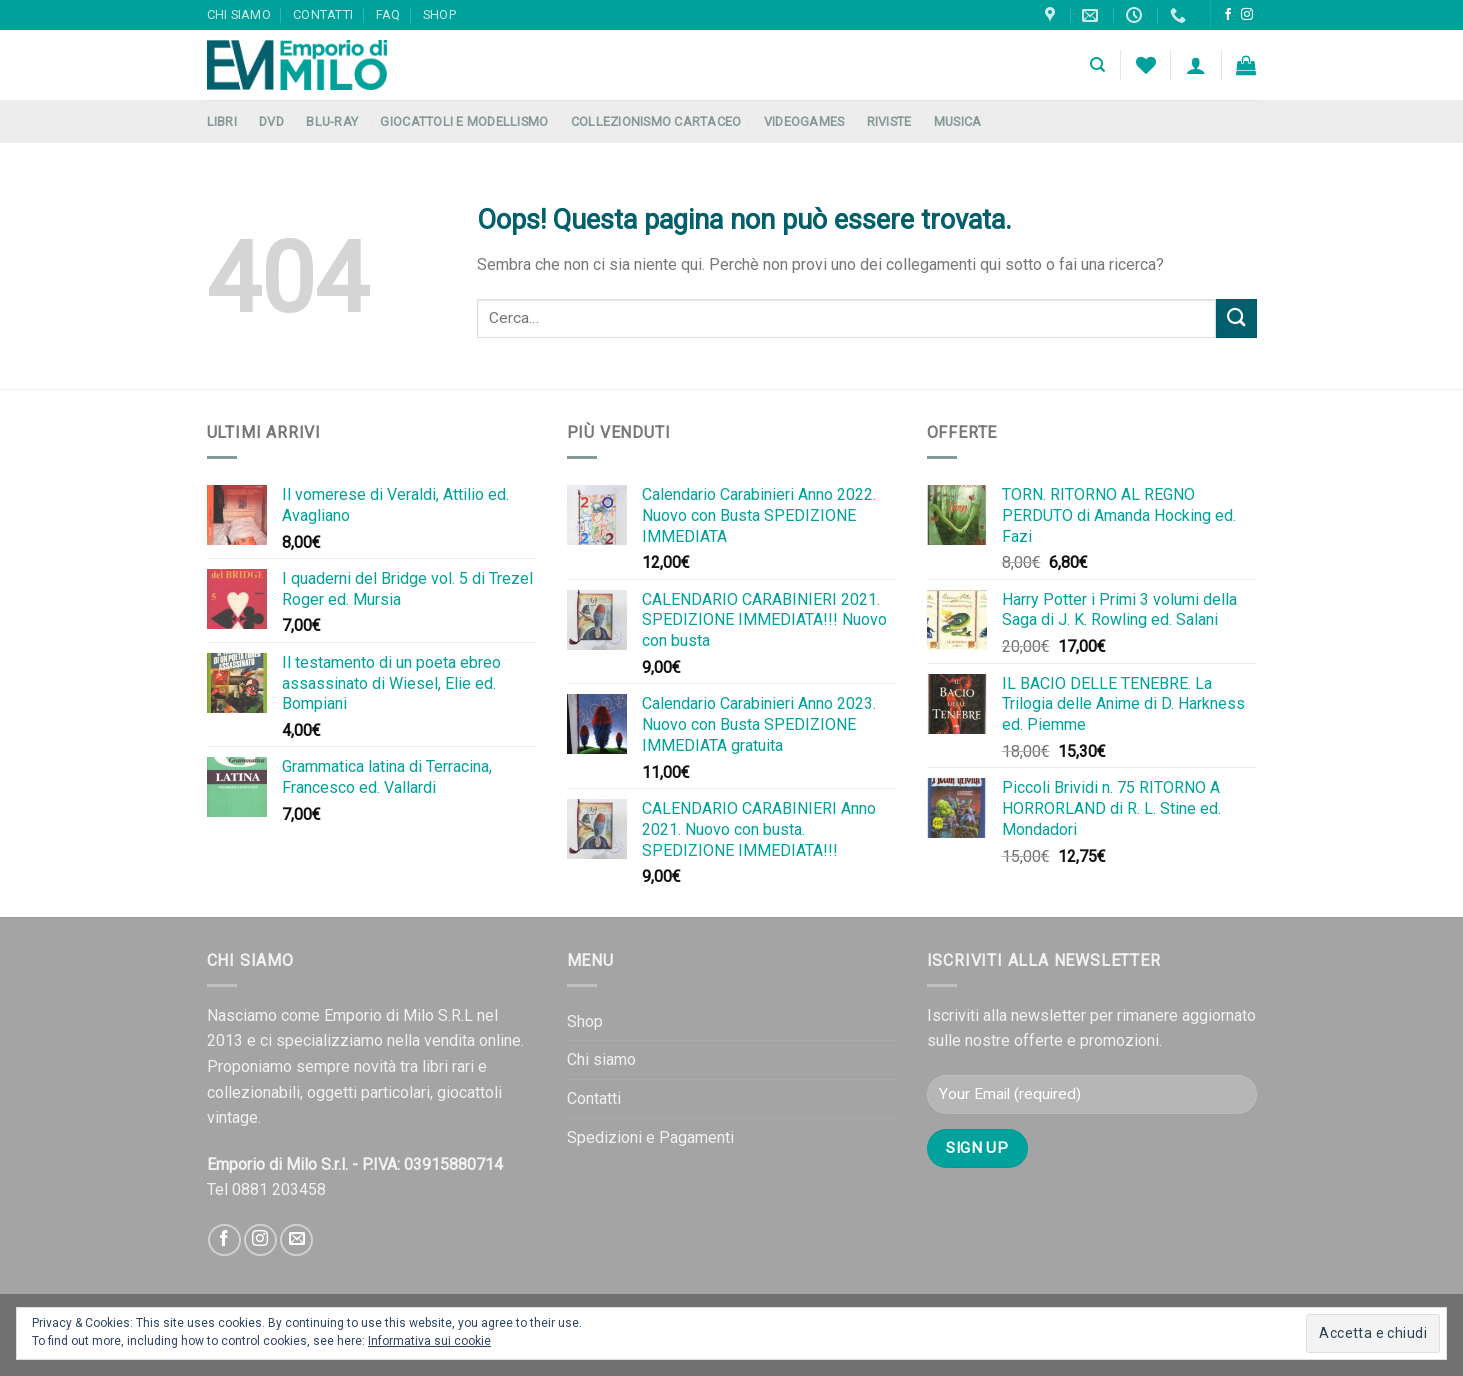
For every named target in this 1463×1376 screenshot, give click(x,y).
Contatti (323, 14)
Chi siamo (239, 14)
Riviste (889, 121)
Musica (958, 121)
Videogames (804, 121)
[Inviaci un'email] (296, 1240)
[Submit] (1236, 318)
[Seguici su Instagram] (1247, 15)
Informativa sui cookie (429, 1341)
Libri (222, 121)
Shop (439, 14)
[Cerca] (1097, 65)
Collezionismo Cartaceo (656, 121)
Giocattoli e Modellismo (464, 121)
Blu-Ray (332, 121)
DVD (271, 121)
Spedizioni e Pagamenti (650, 1137)
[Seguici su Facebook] (1228, 15)
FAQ (388, 14)
